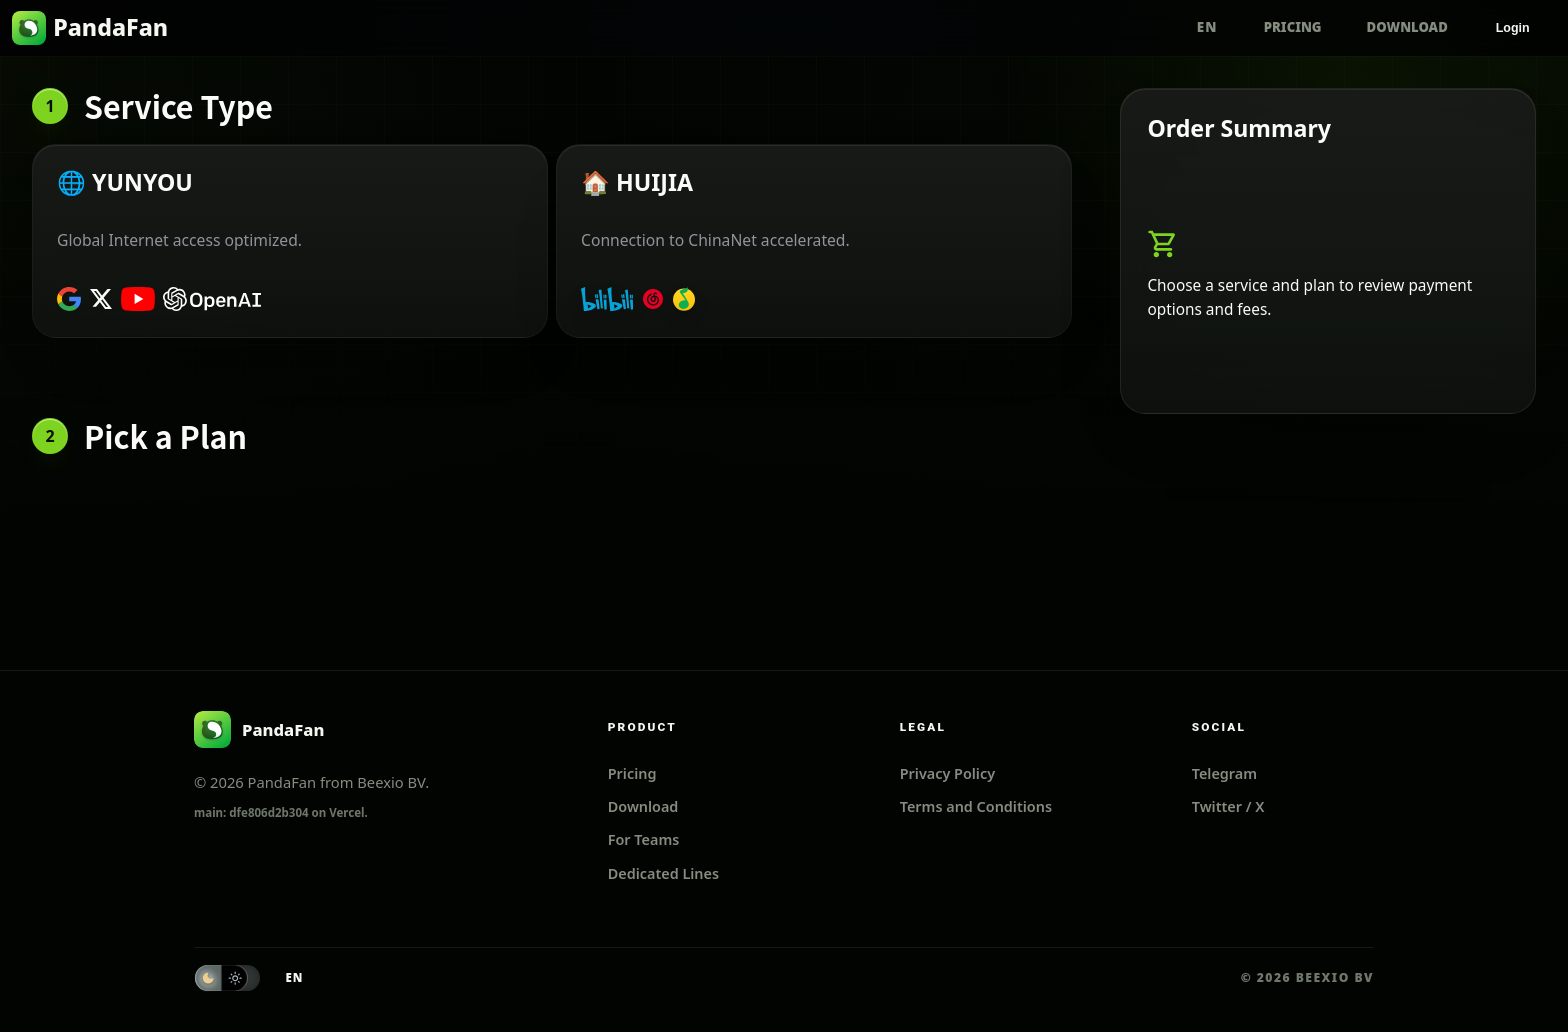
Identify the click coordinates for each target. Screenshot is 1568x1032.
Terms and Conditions (976, 806)
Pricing (1293, 27)
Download (1407, 27)
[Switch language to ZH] (1207, 28)
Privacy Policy (947, 773)
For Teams (644, 839)
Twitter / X (1228, 806)
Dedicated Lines (663, 873)
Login (1513, 28)
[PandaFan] (259, 729)
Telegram (1224, 773)
